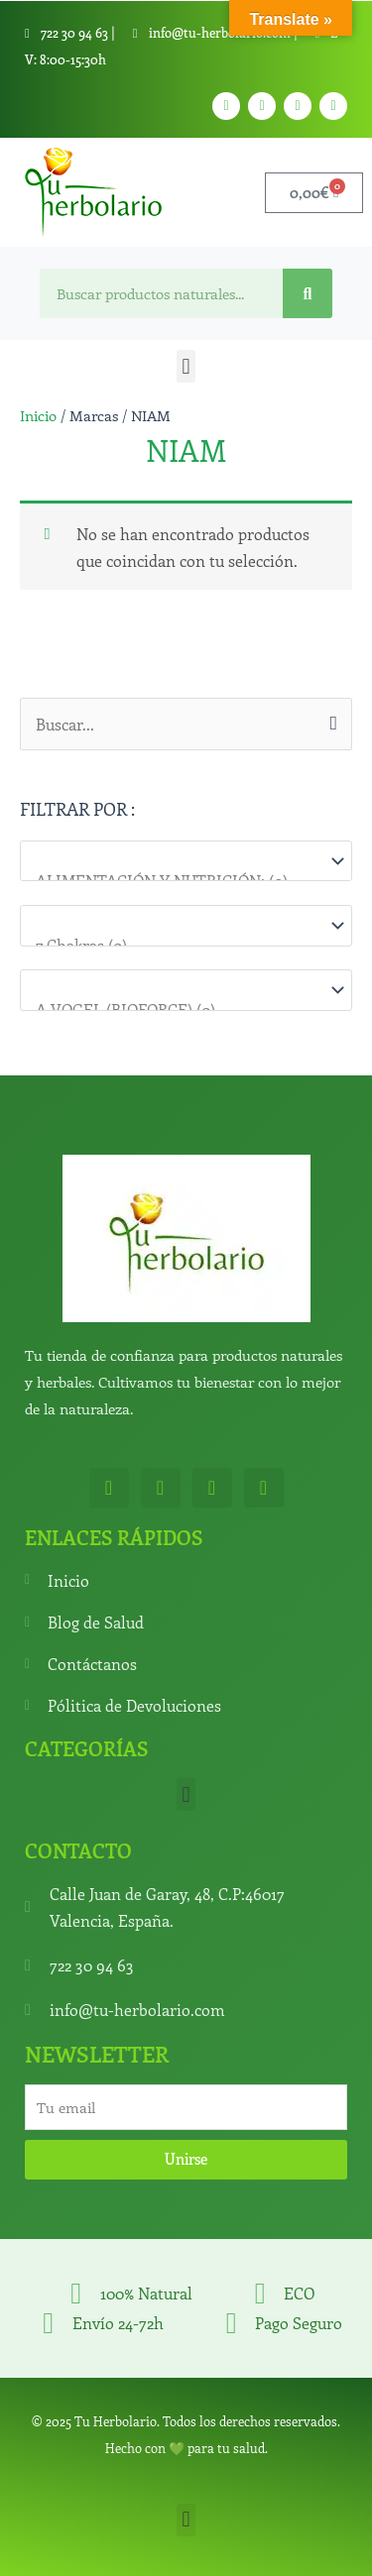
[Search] (307, 293)
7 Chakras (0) (176, 945)
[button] (186, 366)
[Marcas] (186, 989)
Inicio (38, 415)
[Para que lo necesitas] (186, 925)
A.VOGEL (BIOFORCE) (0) (176, 1009)
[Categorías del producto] (186, 860)
